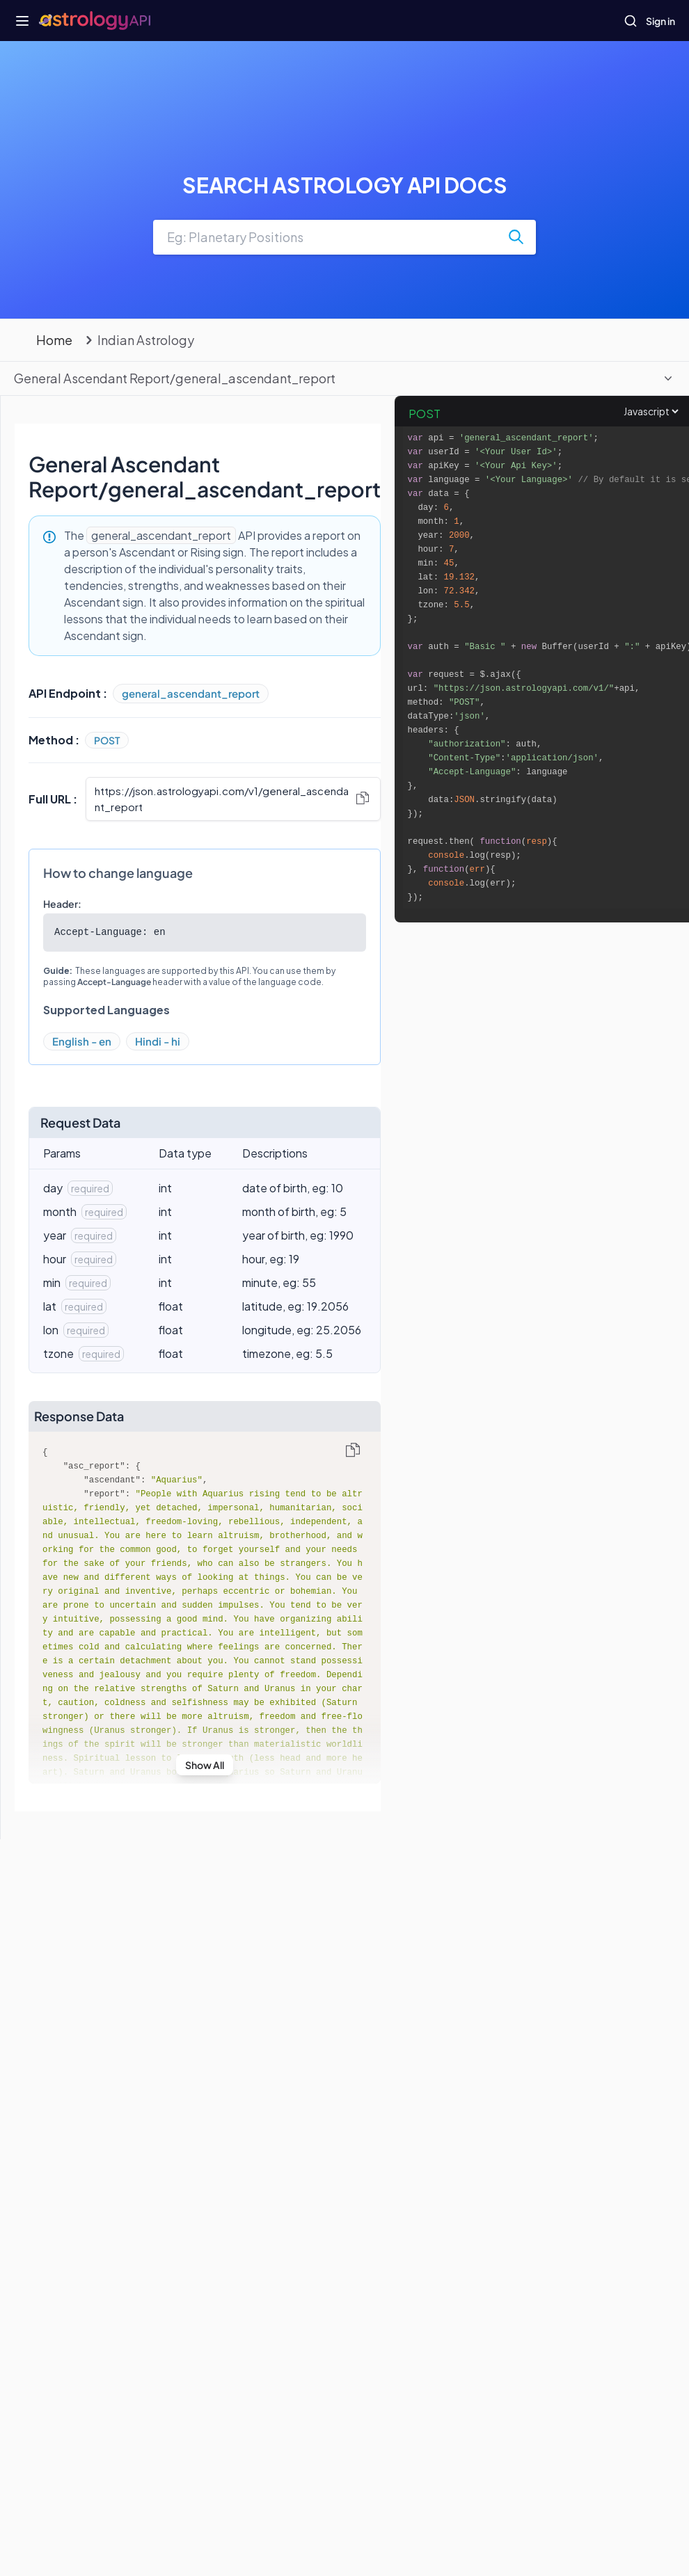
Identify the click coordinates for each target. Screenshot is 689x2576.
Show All (204, 1765)
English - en (81, 1041)
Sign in (660, 21)
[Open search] (630, 21)
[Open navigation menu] (22, 21)
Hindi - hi (157, 1041)
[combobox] (344, 237)
